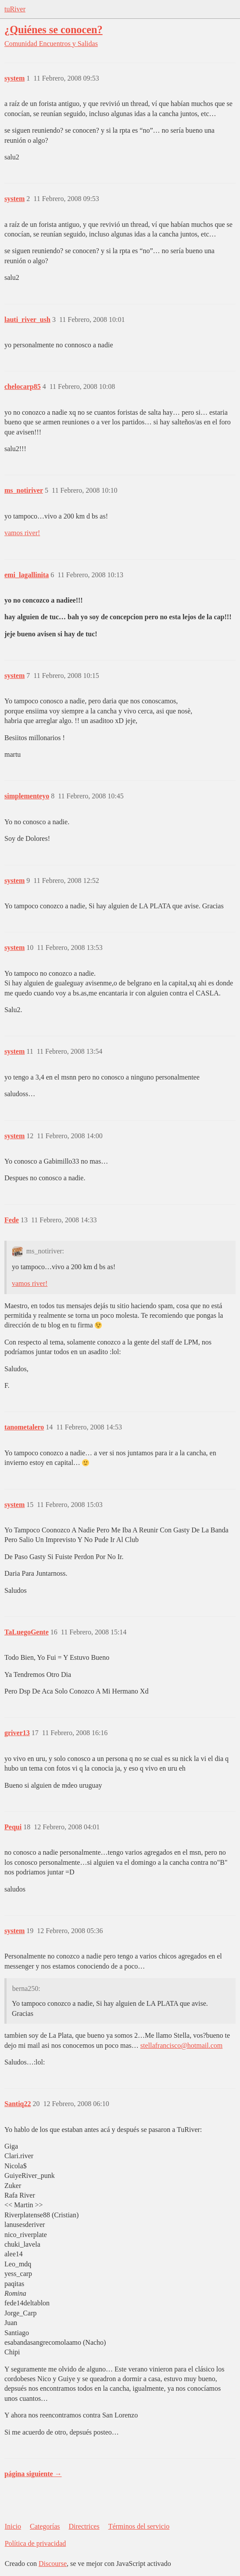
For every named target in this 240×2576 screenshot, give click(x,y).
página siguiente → (33, 2473)
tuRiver (14, 9)
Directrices (83, 2526)
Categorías (45, 2526)
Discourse (53, 2563)
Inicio (13, 2526)
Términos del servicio (139, 2526)
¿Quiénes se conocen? (53, 29)
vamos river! (22, 532)
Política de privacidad (35, 2543)
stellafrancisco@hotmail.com (181, 2045)
